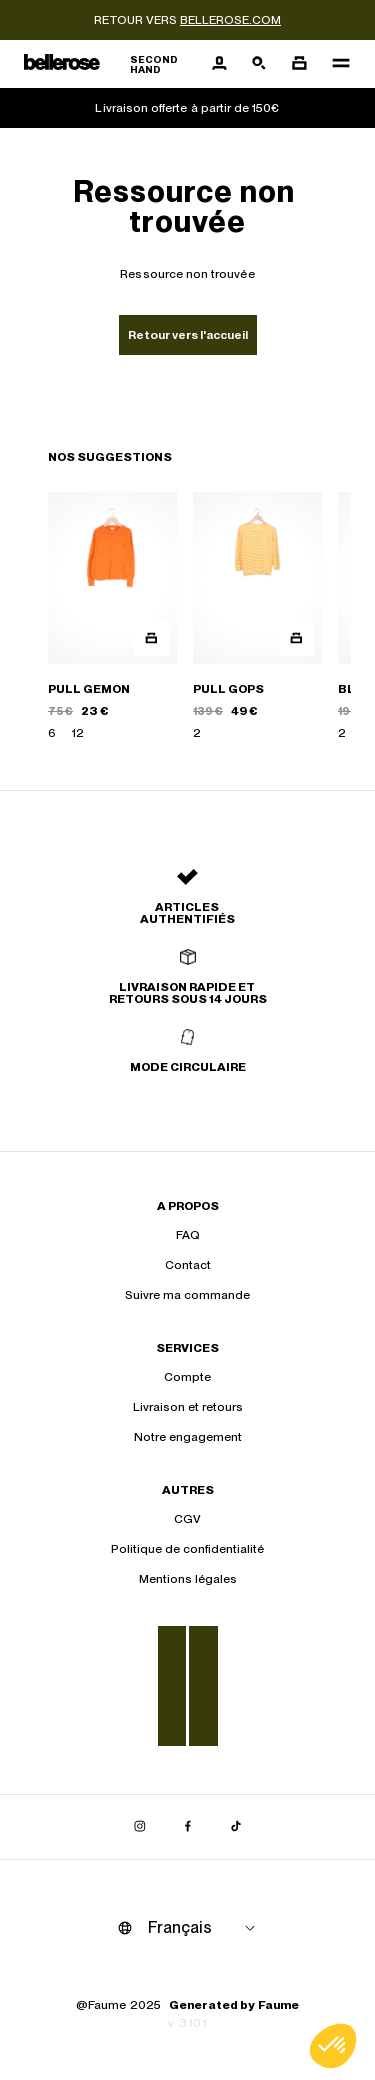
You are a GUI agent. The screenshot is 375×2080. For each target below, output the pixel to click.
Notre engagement (188, 1437)
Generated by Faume (234, 2005)
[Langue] (205, 1928)
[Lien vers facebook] (188, 1827)
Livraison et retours (188, 1407)
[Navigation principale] (335, 64)
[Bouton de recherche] (259, 64)
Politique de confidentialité (187, 1549)
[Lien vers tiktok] (236, 1827)
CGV (187, 1519)
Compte (187, 1377)
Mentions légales (188, 1579)
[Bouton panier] (299, 64)
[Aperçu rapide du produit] (151, 638)
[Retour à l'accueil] (111, 64)
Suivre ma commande (187, 1295)
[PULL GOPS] (257, 617)
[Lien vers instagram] (140, 1827)
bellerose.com (230, 20)
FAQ (188, 1235)
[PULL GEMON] (112, 617)
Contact (188, 1265)
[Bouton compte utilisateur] (219, 64)
